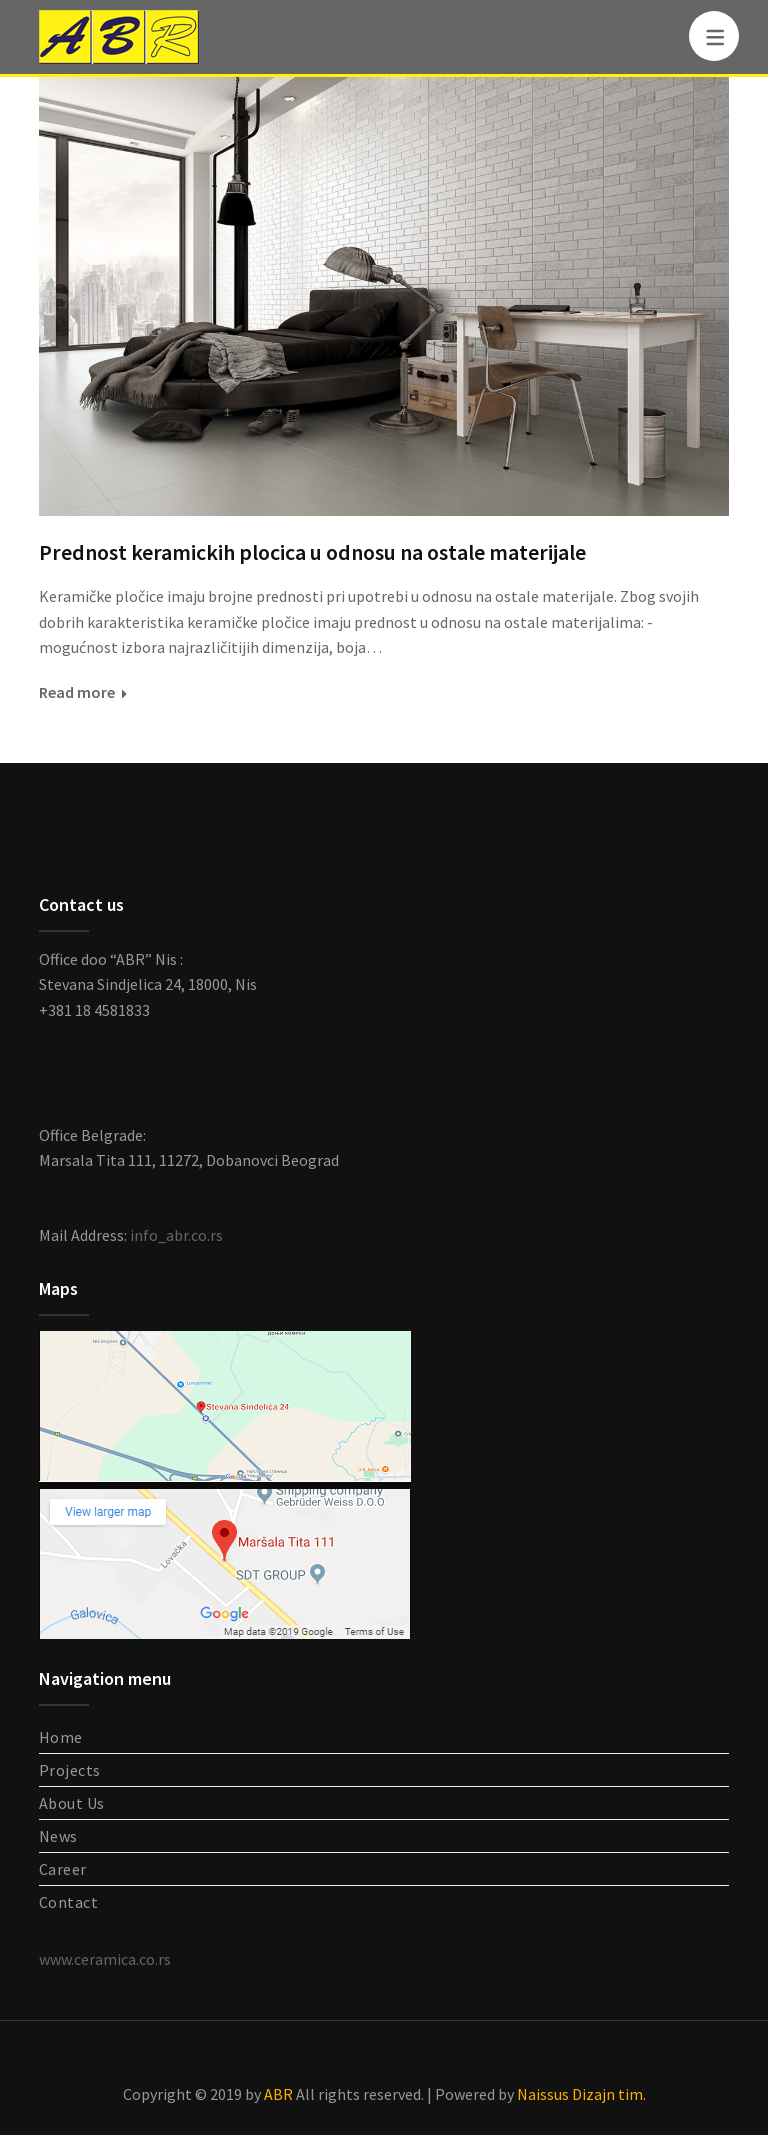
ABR (278, 2094)
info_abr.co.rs (176, 1235)
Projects (70, 1770)
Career (63, 1869)
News (58, 1836)
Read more (77, 692)
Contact (68, 1902)
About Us (72, 1803)
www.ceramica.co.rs (105, 1959)
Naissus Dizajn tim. (581, 2094)
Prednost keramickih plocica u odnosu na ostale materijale (312, 552)
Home (61, 1737)
